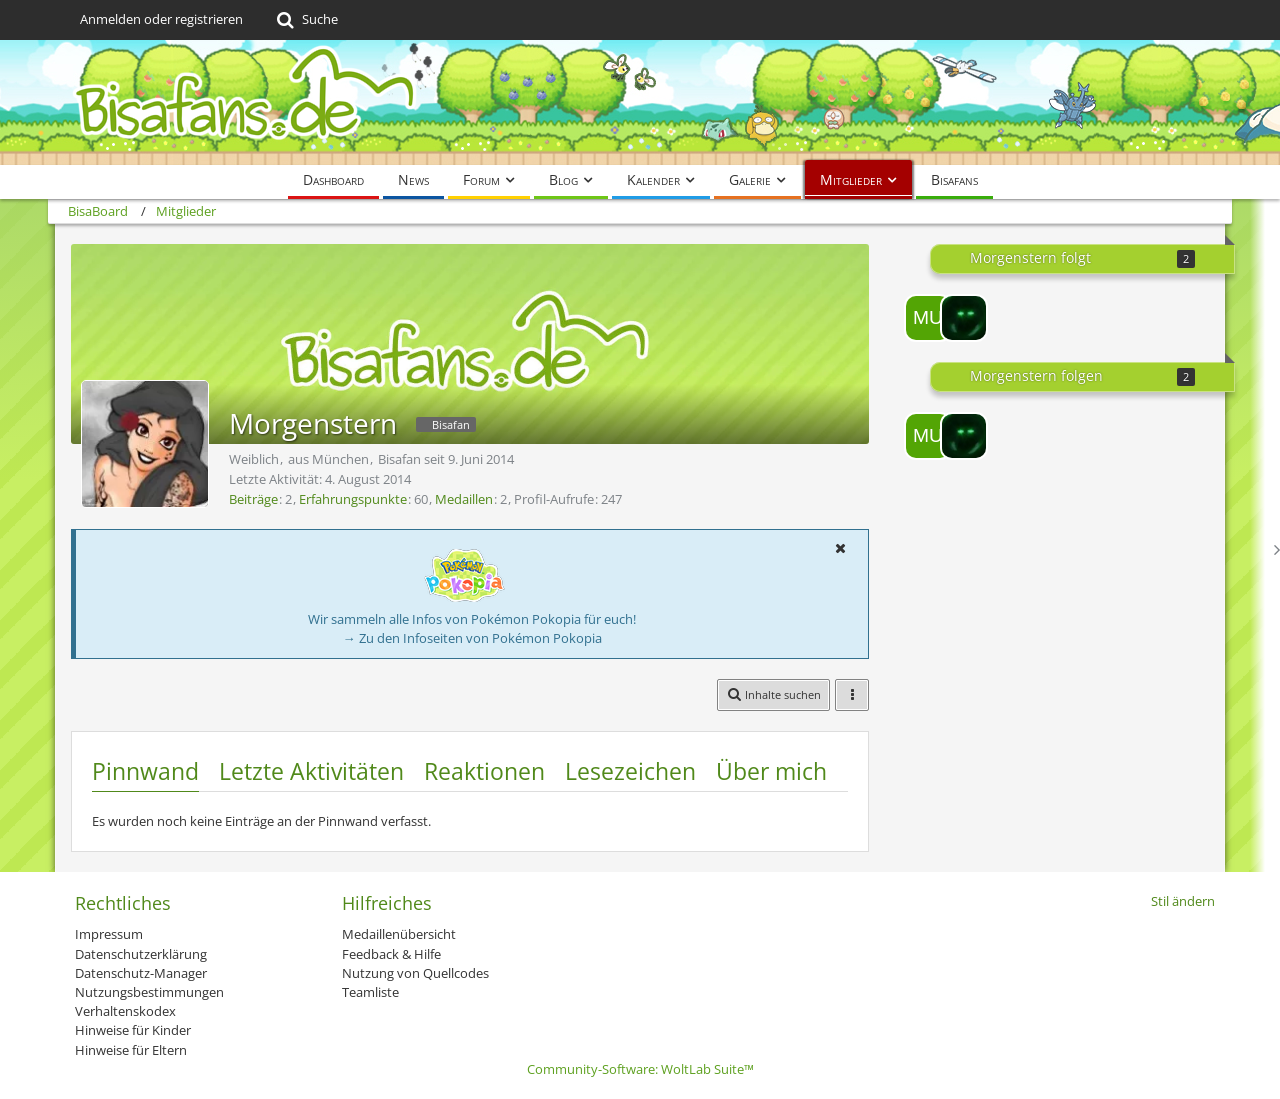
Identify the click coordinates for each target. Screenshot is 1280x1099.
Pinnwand (145, 771)
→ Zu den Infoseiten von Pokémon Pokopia (472, 638)
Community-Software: (640, 1069)
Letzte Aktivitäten (311, 771)
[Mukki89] (928, 318)
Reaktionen (484, 771)
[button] (840, 548)
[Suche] (305, 20)
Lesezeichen (630, 771)
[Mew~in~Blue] (964, 318)
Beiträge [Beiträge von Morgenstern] (253, 499)
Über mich (771, 771)
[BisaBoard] (640, 102)
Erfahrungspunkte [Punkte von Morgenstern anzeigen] (353, 499)
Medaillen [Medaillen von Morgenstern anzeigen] (464, 499)
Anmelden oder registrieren (161, 19)
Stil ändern (1183, 901)
